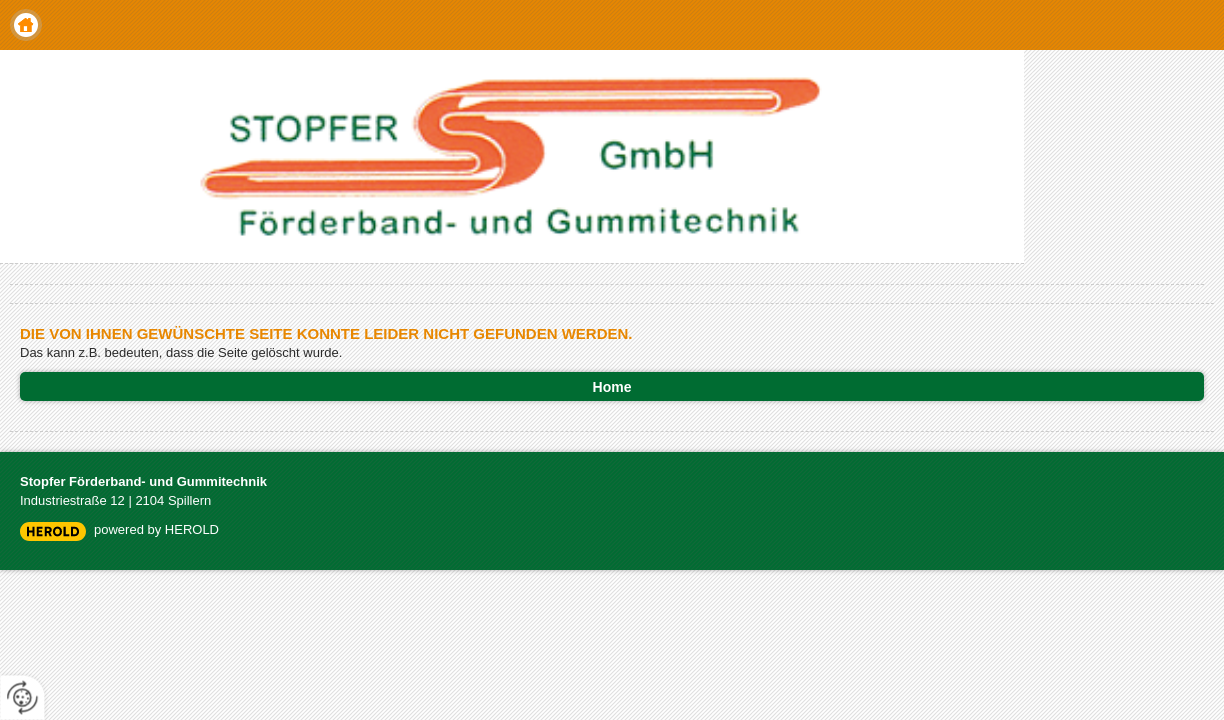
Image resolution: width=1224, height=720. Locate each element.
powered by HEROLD (156, 529)
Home (26, 25)
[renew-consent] (22, 697)
